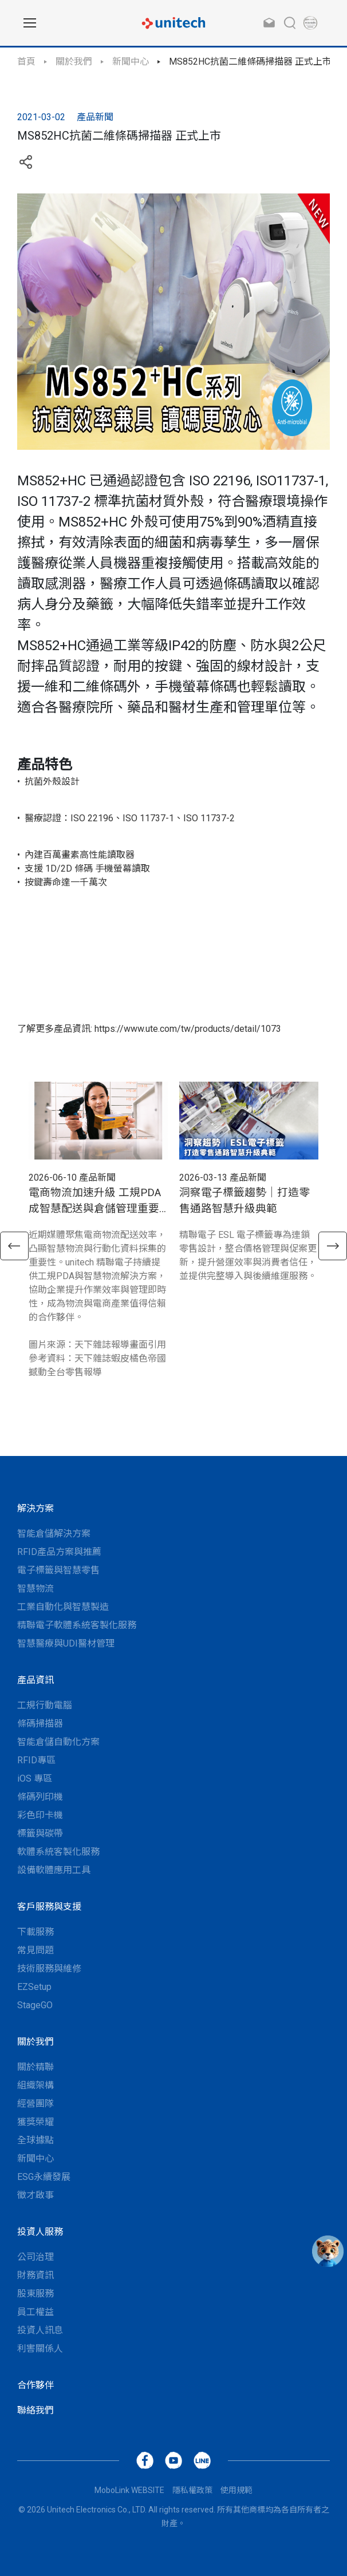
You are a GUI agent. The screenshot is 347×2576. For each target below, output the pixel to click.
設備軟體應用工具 (53, 1870)
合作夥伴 (35, 2385)
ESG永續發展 (43, 2176)
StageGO (35, 2005)
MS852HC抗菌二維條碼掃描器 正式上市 (250, 61)
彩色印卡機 (40, 1815)
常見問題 (35, 1950)
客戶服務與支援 (49, 1906)
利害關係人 (40, 2348)
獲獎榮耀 (35, 2121)
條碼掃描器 (40, 1723)
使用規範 (236, 2490)
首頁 (26, 61)
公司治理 (35, 2256)
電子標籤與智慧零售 (58, 1570)
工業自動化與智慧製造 (63, 1606)
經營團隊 (35, 2103)
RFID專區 (36, 1760)
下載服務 (35, 1931)
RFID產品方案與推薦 (59, 1551)
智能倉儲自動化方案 (58, 1741)
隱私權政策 (192, 2490)
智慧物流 (35, 1588)
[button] (14, 1246)
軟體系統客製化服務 (58, 1851)
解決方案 (35, 1508)
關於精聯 (35, 2066)
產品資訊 (35, 1680)
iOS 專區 (34, 1778)
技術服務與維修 (49, 1968)
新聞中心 (130, 61)
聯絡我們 (35, 2410)
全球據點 (35, 2140)
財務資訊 (35, 2275)
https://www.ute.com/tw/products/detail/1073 (187, 1028)
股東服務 (35, 2293)
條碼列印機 (40, 1796)
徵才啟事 (35, 2195)
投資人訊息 (40, 2330)
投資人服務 (40, 2231)
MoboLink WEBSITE (129, 2490)
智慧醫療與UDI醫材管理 (66, 1643)
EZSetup (34, 1986)
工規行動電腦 (44, 1705)
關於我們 (74, 61)
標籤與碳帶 (40, 1833)
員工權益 (35, 2311)
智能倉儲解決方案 (53, 1533)
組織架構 (35, 2085)
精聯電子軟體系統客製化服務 (76, 1625)
